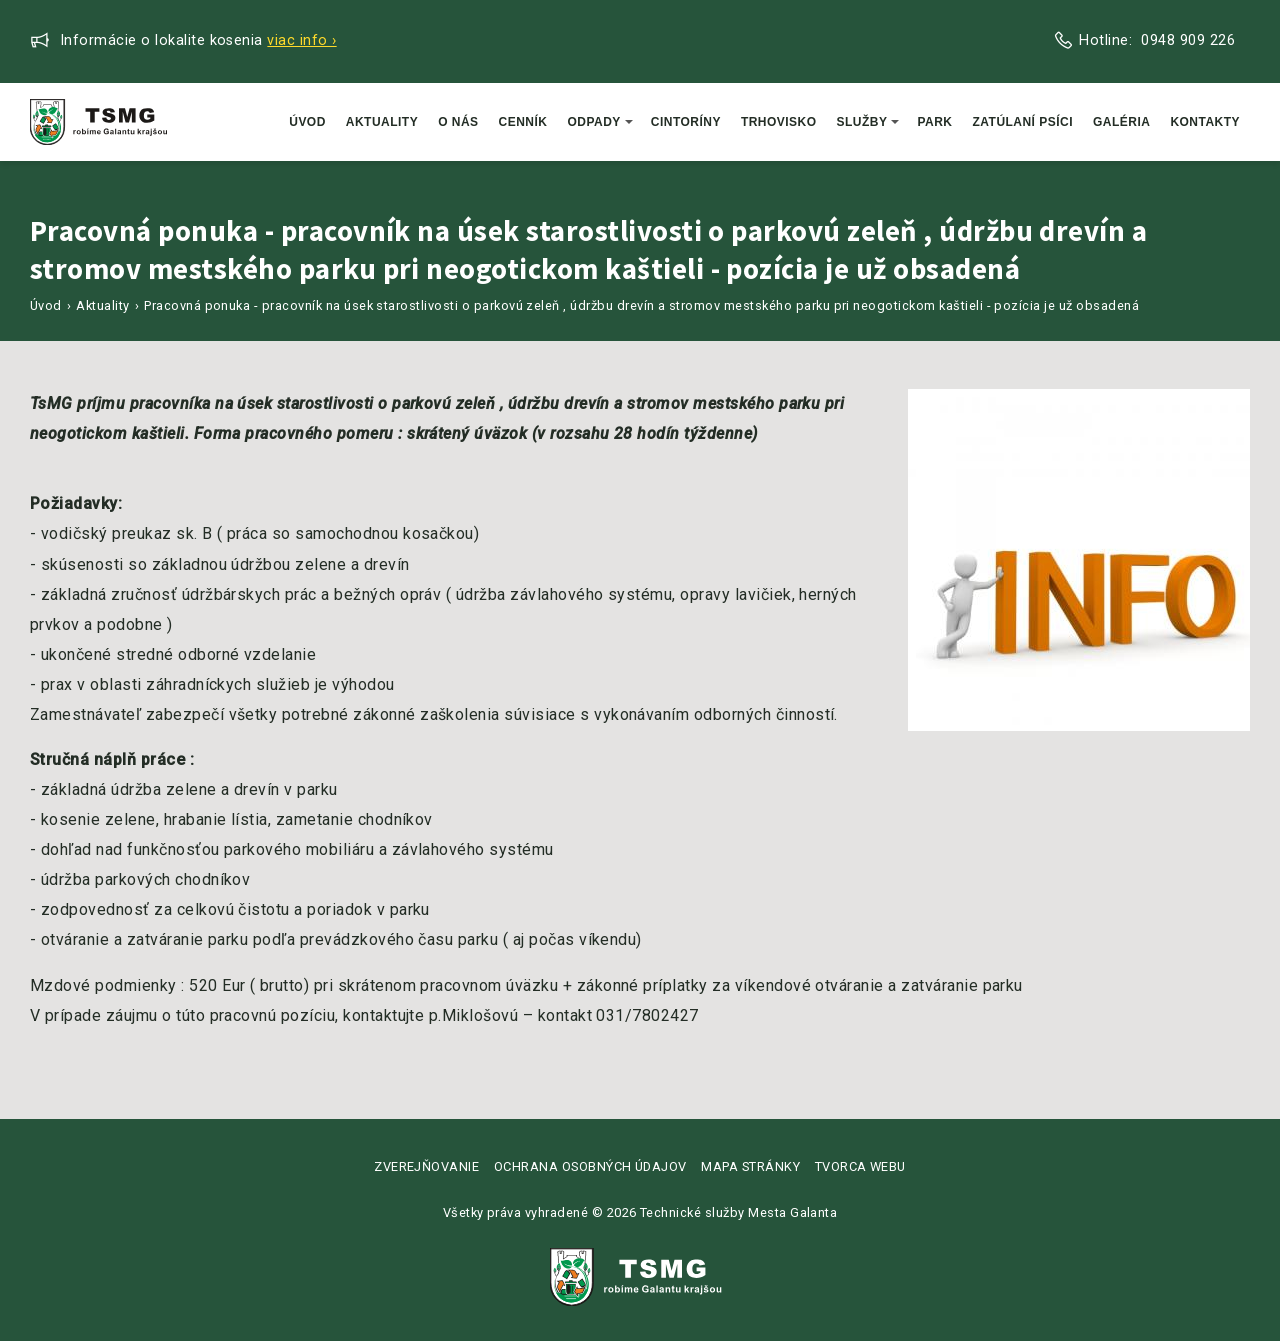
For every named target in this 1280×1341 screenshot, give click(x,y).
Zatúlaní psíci (1023, 122)
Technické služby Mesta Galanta (738, 1212)
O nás (458, 122)
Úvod (307, 122)
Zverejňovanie (426, 1166)
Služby (868, 122)
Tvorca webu (860, 1166)
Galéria (1121, 122)
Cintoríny (686, 122)
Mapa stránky (750, 1166)
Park (934, 122)
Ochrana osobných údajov (590, 1166)
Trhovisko (779, 122)
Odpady (599, 122)
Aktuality (382, 122)
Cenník (523, 122)
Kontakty (1205, 122)
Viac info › (301, 40)
